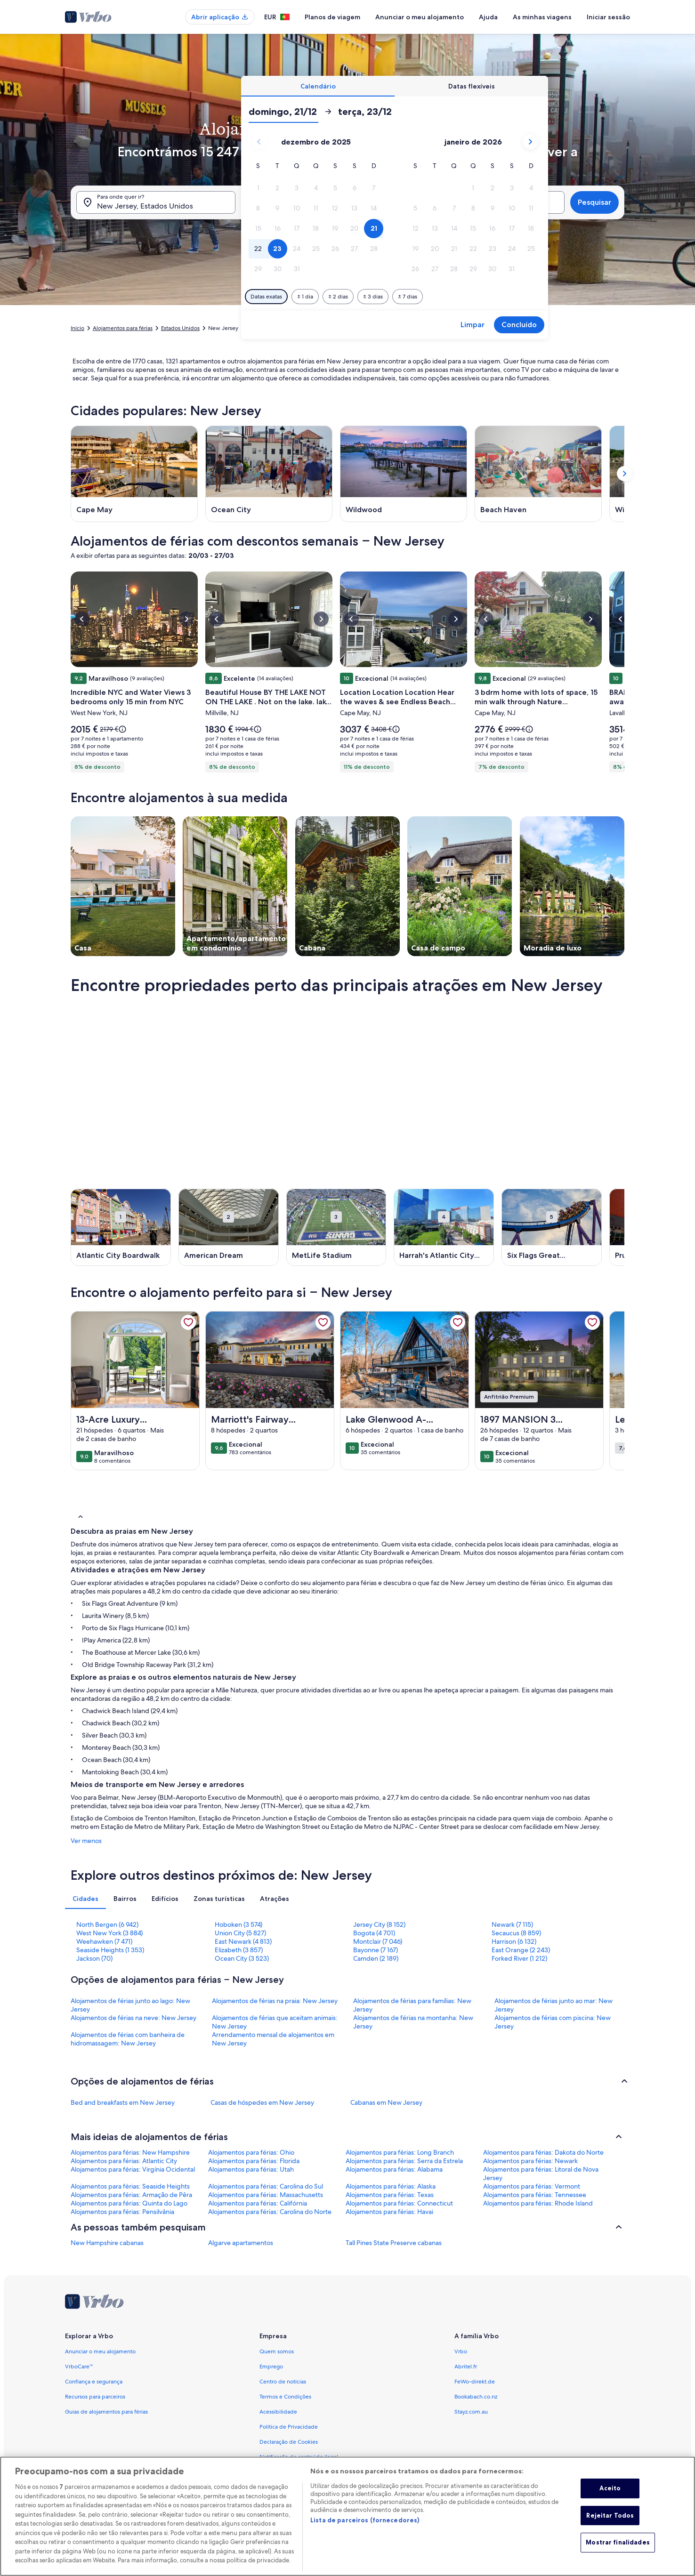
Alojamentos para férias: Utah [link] (251, 2169)
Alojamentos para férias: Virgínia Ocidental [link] (133, 2169)
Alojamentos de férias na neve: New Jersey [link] (133, 2017)
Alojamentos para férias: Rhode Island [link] (538, 2203)
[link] (188, 1322)
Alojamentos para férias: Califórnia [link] (257, 2203)
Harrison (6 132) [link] (514, 1941)
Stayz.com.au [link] (471, 2411)
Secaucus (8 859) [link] (516, 1933)
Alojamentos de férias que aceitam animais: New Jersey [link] (275, 2021)
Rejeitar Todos (610, 2515)
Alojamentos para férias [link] (123, 328)
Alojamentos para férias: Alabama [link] (394, 2169)
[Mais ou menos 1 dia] (305, 296)
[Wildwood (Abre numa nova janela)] (403, 474)
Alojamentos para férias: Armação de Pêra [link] (131, 2194)
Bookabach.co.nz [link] (475, 2396)
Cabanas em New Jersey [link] (386, 2102)
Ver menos (86, 1840)
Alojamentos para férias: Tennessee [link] (534, 2194)
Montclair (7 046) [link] (377, 1941)
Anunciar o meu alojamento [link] (100, 2351)
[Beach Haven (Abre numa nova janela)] (538, 474)
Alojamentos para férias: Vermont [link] (531, 2186)
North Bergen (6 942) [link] (107, 1924)
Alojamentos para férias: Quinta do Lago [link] (129, 2203)
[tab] (318, 86)
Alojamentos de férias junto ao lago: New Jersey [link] (130, 2004)
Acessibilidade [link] (278, 2411)
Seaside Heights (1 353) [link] (110, 1950)
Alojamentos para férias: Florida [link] (253, 2161)
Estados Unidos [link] (180, 328)
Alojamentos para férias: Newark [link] (530, 2161)
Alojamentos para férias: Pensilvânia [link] (122, 2211)
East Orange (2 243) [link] (521, 1950)
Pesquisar (594, 202)
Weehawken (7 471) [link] (104, 1941)
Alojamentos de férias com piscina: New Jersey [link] (552, 2021)
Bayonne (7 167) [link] (375, 1950)
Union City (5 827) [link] (240, 1933)
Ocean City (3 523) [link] (242, 1958)
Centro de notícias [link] (282, 2381)
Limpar (473, 324)
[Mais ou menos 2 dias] (338, 296)
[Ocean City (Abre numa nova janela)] (268, 474)
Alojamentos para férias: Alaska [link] (391, 2186)
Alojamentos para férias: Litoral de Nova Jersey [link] (540, 2173)
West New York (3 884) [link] (109, 1933)
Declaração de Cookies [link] (288, 2442)
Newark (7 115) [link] (512, 1924)
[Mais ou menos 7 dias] (407, 296)
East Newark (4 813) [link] (243, 1941)
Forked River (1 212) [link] (519, 1958)
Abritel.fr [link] (465, 2366)
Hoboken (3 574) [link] (238, 1924)
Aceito (610, 2488)
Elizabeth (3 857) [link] (239, 1950)
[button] (258, 188)
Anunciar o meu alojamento (419, 17)
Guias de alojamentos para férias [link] (106, 2411)
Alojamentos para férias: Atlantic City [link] (124, 2161)
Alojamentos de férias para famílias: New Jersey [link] (412, 2004)
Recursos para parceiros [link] (95, 2396)
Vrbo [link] (460, 2351)
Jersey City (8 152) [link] (379, 1924)
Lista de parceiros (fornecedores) (364, 2520)
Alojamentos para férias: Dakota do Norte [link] (543, 2152)
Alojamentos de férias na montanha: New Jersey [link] (413, 2021)
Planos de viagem (332, 17)
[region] (347, 2516)
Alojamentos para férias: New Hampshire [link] (130, 2152)
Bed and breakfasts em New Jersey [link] (123, 2102)
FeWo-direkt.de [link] (474, 2381)
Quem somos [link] (276, 2351)
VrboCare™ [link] (79, 2366)
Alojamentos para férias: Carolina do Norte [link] (269, 2211)
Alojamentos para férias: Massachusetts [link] (265, 2194)
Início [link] (77, 328)
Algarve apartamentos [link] (240, 2242)
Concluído (519, 324)
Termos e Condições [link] (285, 2396)
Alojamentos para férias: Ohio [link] (251, 2152)
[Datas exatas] (266, 296)
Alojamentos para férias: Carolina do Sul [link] (265, 2186)
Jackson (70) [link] (94, 1958)
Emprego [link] (271, 2366)
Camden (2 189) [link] (375, 1958)
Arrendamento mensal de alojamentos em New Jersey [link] (273, 2038)
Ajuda (488, 17)
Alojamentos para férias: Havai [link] (389, 2211)
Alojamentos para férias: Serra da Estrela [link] (404, 2161)
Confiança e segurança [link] (93, 2381)
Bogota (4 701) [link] (374, 1933)
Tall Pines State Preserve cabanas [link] (394, 2242)
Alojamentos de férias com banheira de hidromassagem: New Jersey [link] (128, 2038)
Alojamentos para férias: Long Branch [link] (400, 2152)
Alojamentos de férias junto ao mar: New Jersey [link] (553, 2004)
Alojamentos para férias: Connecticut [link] (399, 2203)
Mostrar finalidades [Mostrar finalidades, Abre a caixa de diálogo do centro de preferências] (617, 2542)
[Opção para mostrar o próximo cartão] (624, 473)
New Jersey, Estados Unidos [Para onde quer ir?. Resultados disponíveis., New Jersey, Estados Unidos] (145, 206)
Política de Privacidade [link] (288, 2427)
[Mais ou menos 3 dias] (372, 296)
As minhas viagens (542, 17)
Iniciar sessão (608, 17)
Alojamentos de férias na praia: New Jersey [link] (275, 2000)
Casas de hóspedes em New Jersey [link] (262, 2102)
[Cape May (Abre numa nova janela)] (134, 474)
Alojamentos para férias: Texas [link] (390, 2194)
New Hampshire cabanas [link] (107, 2242)
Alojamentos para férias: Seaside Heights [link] (130, 2186)
